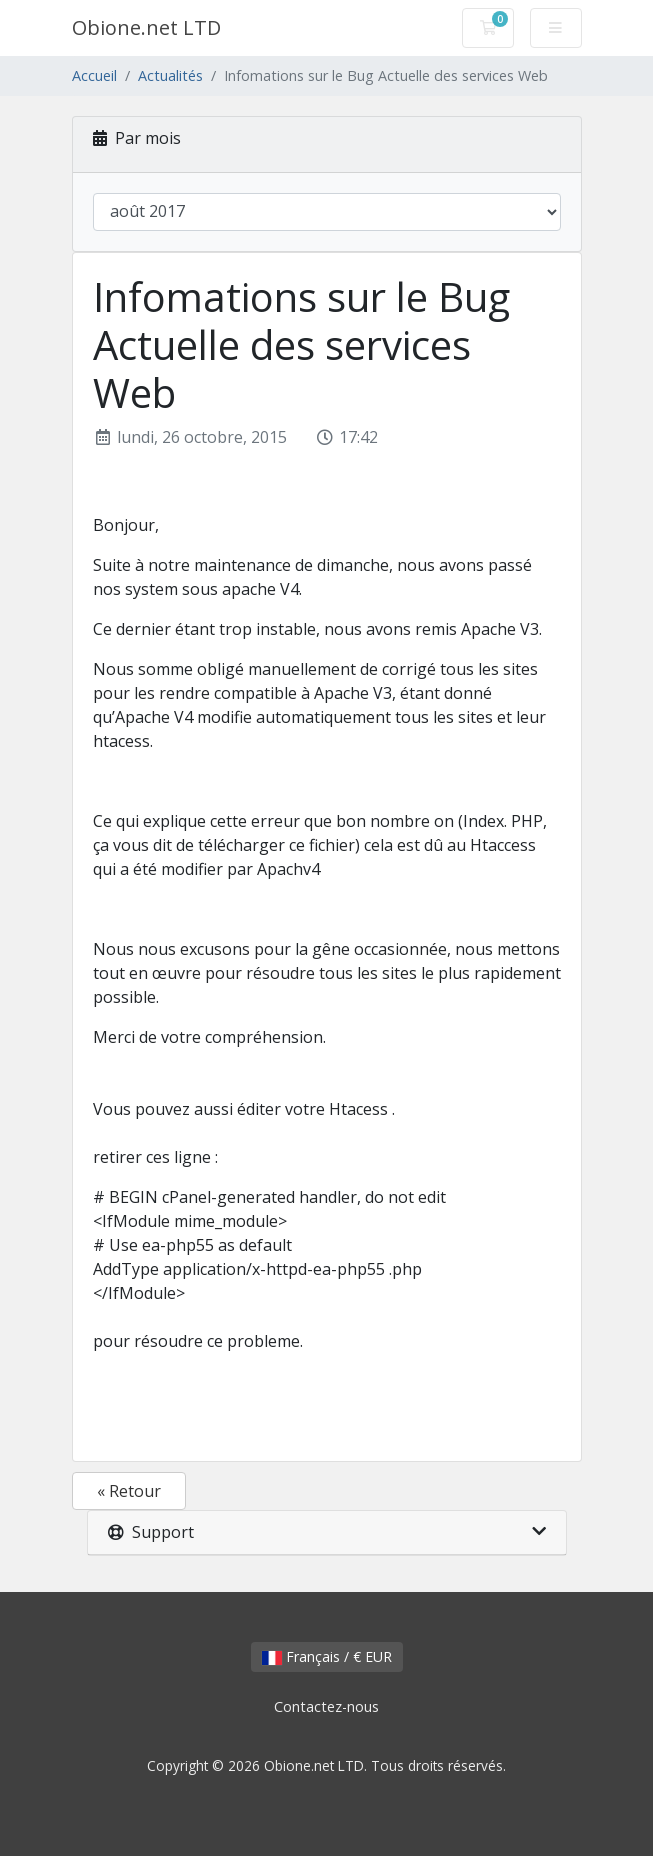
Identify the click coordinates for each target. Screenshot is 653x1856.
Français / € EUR (327, 1656)
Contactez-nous (326, 1706)
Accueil (94, 75)
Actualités (170, 75)
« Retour (129, 1491)
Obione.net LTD (146, 27)
